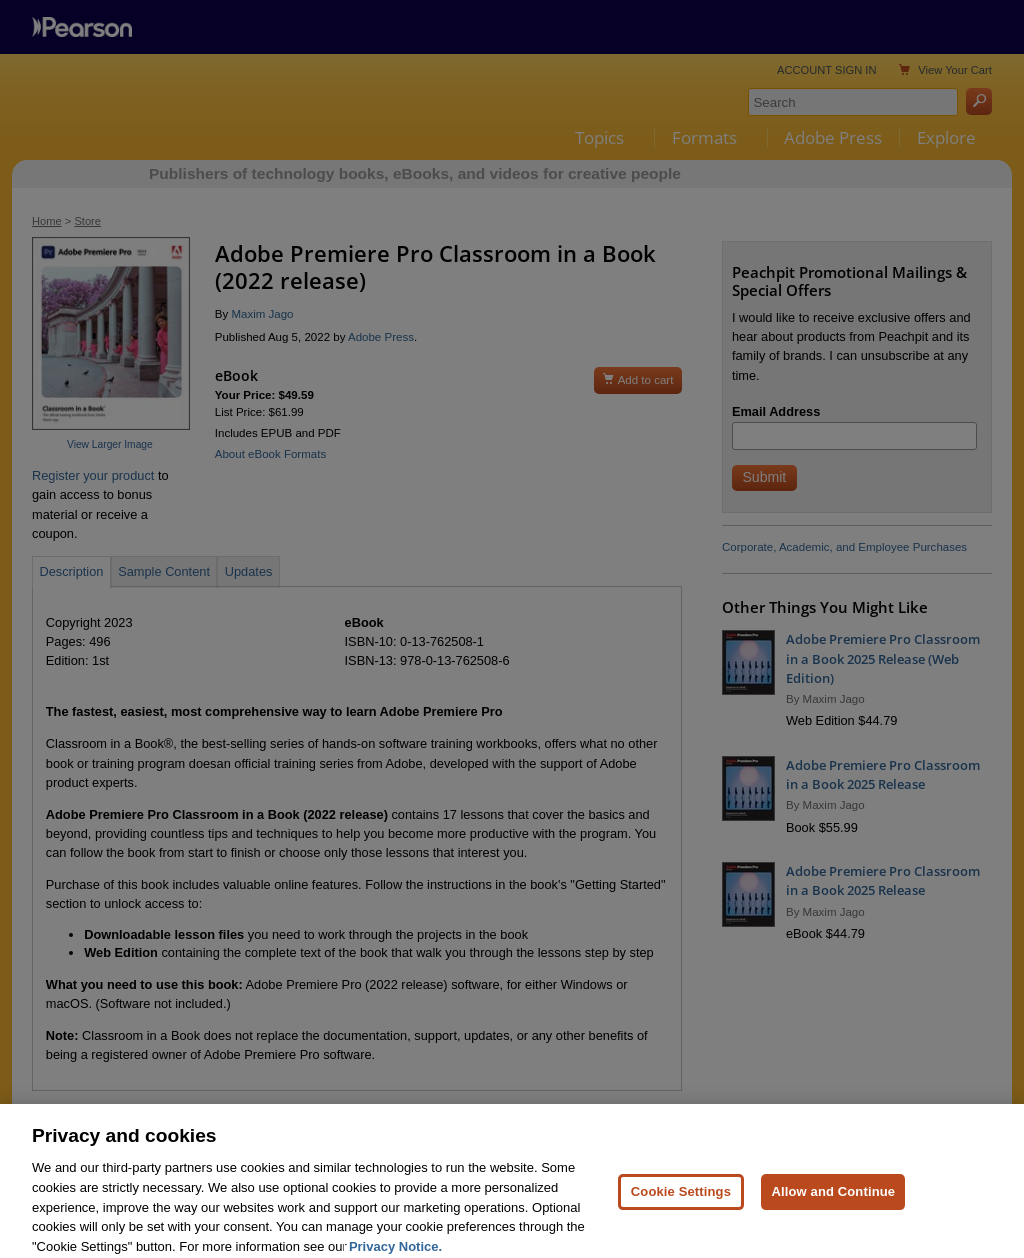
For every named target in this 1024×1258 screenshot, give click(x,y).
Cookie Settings (681, 1211)
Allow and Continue (833, 1211)
